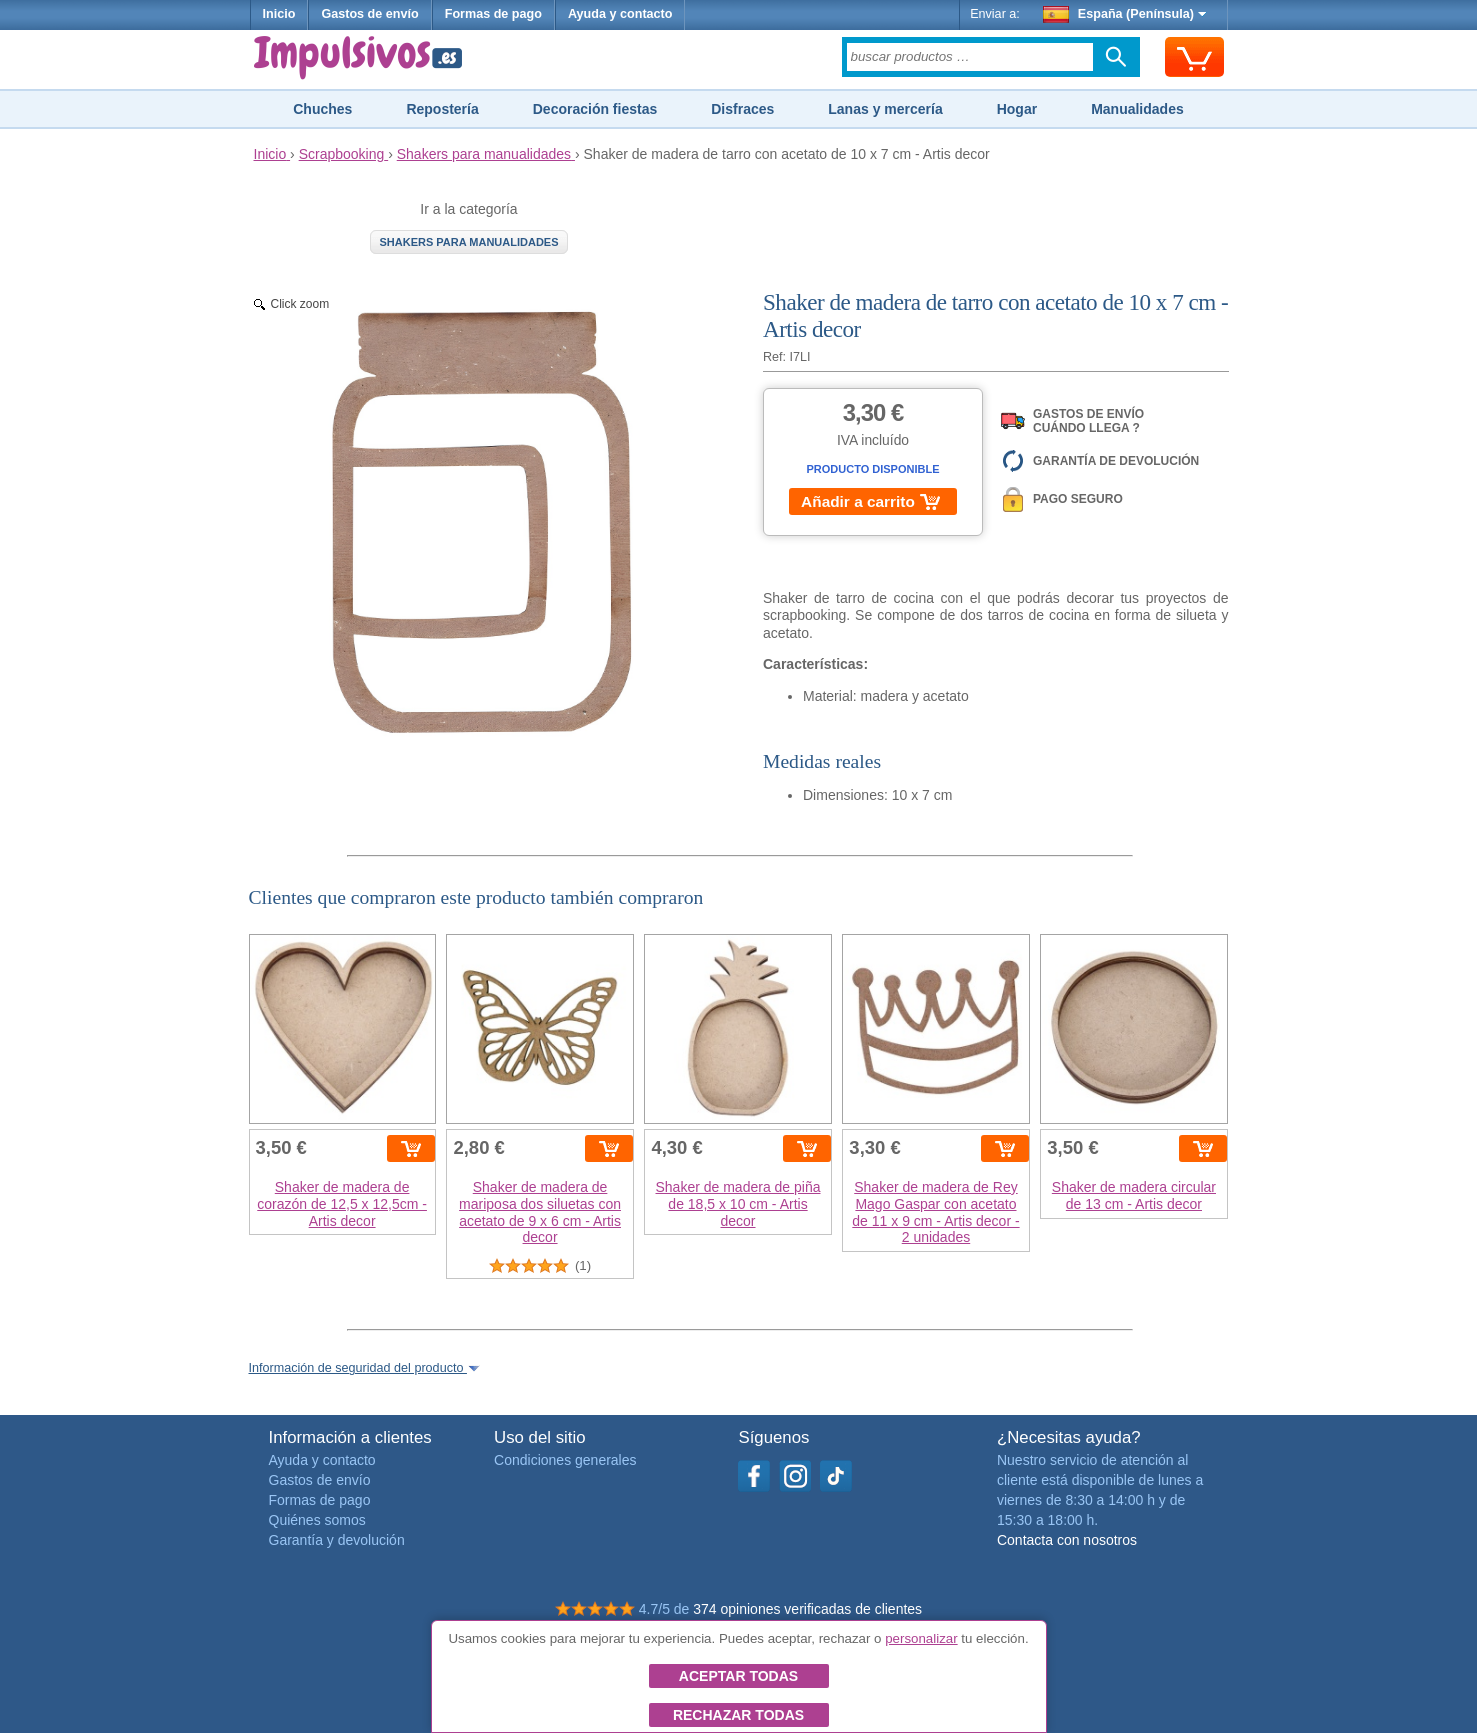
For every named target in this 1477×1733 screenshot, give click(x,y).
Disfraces (742, 109)
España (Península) (1124, 14)
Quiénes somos (317, 1520)
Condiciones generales (565, 1460)
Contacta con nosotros (1067, 1540)
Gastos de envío (369, 14)
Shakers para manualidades (468, 242)
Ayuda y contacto (620, 14)
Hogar (1017, 109)
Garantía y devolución (337, 1540)
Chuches (322, 109)
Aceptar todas (738, 1676)
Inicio (279, 14)
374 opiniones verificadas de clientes (807, 1609)
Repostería (442, 109)
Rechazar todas (738, 1715)
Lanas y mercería (885, 109)
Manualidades (1137, 109)
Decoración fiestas (595, 109)
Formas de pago (493, 14)
